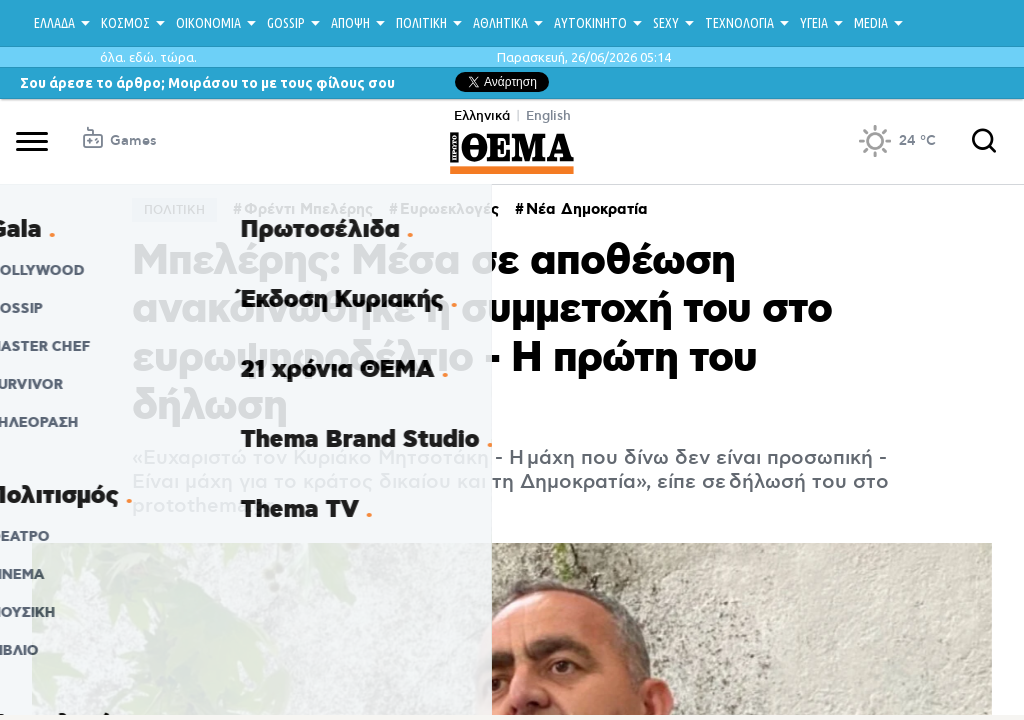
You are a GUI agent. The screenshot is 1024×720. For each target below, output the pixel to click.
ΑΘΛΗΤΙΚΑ (500, 23)
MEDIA (871, 23)
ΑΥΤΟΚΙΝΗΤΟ (590, 23)
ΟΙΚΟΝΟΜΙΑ (208, 23)
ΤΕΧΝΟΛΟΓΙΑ (739, 23)
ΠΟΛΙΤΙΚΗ (421, 23)
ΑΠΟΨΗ (350, 23)
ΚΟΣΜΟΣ (125, 23)
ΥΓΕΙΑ (814, 23)
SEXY (666, 23)
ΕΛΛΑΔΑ (54, 23)
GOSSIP (286, 23)
